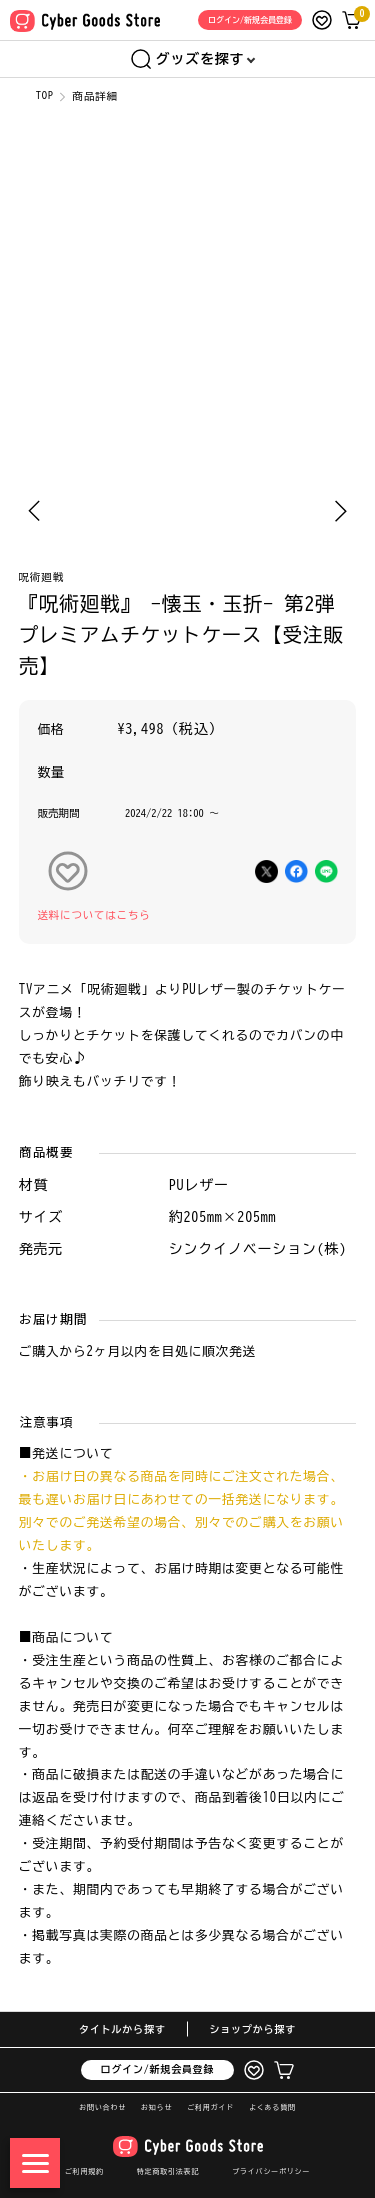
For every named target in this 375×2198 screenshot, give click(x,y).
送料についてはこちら (94, 915)
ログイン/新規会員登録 (158, 2069)
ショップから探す (253, 2029)
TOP (45, 95)
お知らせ (156, 2107)
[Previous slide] (34, 511)
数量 (52, 772)
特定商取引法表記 (168, 2171)
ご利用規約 (84, 2171)
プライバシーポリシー (271, 2171)
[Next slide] (341, 511)
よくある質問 (272, 2107)
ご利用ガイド (210, 2107)
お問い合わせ (102, 2107)
